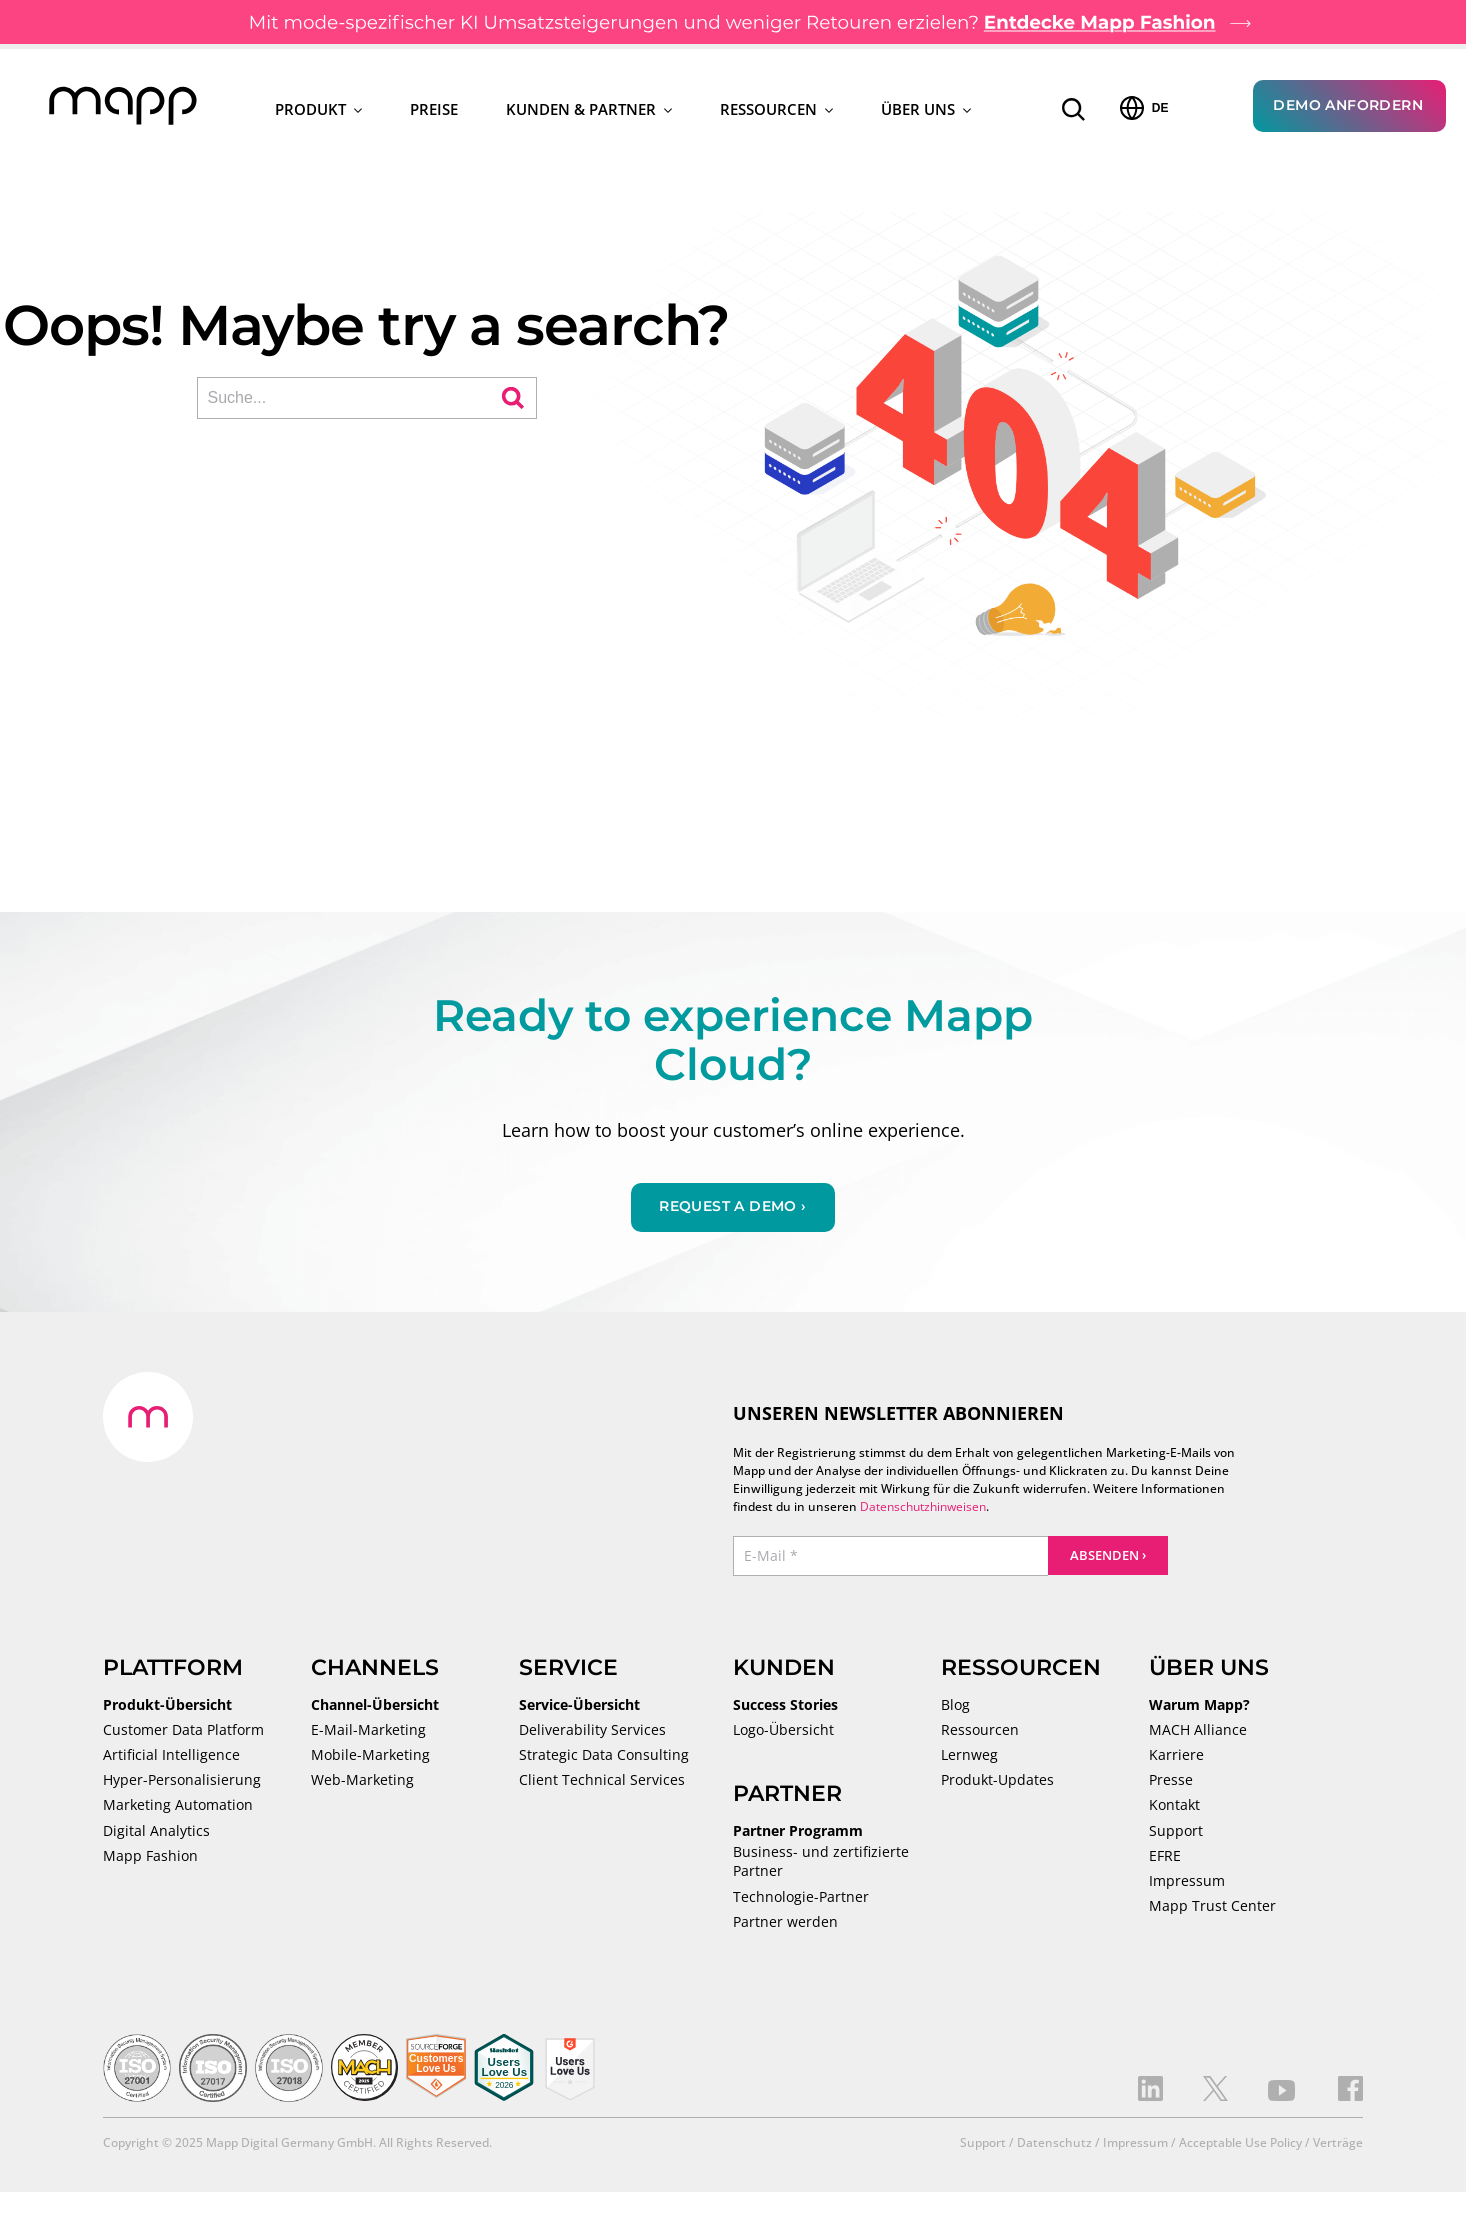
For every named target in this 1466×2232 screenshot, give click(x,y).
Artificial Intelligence (171, 1757)
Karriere (1176, 1757)
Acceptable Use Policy (1240, 2145)
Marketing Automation (178, 1807)
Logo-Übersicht (783, 1732)
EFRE (1165, 1858)
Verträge (1338, 2145)
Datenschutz (1054, 2145)
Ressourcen (776, 110)
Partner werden (785, 1924)
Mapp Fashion (150, 1858)
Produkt (318, 110)
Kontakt (1174, 1807)
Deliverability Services (592, 1732)
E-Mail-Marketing (368, 1732)
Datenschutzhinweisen (923, 1508)
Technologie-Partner (801, 1899)
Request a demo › (732, 1208)
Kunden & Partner (589, 110)
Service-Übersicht (579, 1707)
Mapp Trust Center (1212, 1908)
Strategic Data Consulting (604, 1757)
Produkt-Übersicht (167, 1707)
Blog (955, 1707)
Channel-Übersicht (375, 1707)
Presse (1171, 1782)
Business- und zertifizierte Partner (821, 1863)
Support (1176, 1833)
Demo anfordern (1348, 106)
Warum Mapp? (1199, 1707)
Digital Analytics (156, 1833)
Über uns (926, 110)
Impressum (1187, 1883)
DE (1144, 109)
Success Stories (785, 1707)
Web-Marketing (362, 1782)
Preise (434, 110)
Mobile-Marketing (370, 1757)
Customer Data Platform (183, 1732)
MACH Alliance (1198, 1732)
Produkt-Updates (997, 1782)
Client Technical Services (602, 1782)
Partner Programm (798, 1833)
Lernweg (969, 1757)
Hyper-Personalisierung (182, 1782)
